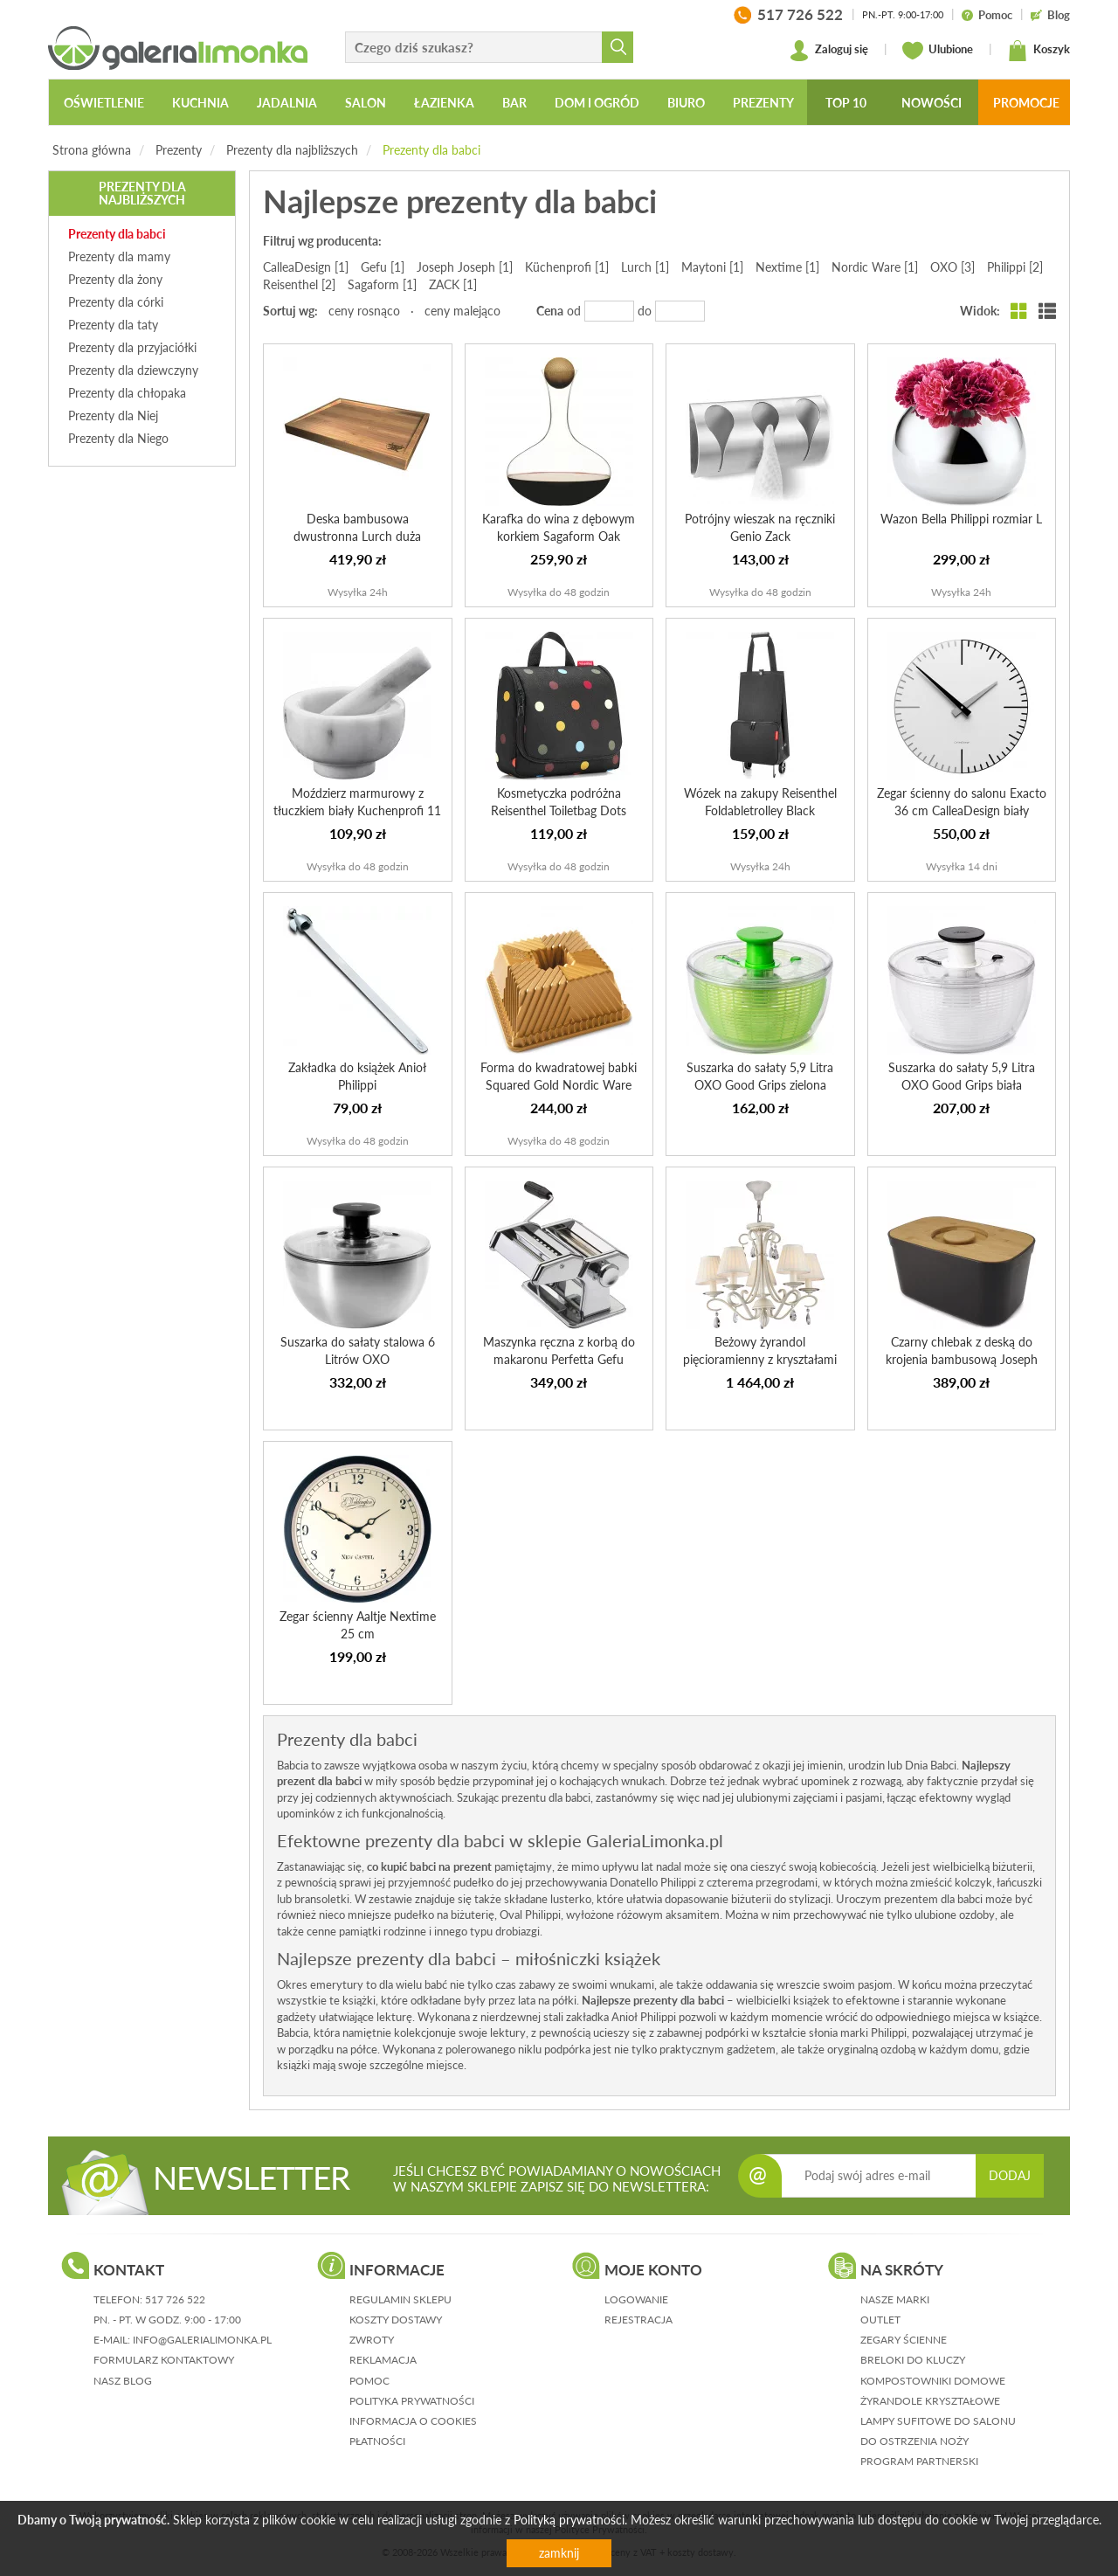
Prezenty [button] (763, 102)
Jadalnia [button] (287, 102)
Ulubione (937, 50)
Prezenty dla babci (431, 149)
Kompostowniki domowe (932, 2380)
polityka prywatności (411, 2400)
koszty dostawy (395, 2319)
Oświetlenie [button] (104, 102)
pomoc (369, 2380)
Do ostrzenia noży (914, 2441)
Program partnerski (919, 2461)
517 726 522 (175, 2299)
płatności (377, 2441)
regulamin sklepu (400, 2299)
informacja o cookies (413, 2420)
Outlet (880, 2319)
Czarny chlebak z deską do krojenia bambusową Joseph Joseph (962, 1359)
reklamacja (383, 2359)
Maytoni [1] (712, 267)
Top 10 (845, 102)
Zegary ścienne (903, 2339)
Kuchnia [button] (200, 102)
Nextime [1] (787, 267)
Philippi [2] (1015, 267)
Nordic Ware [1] (875, 267)
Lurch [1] (645, 267)
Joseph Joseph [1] (465, 267)
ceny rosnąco (364, 310)
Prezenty (178, 149)
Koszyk (1038, 50)
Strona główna (91, 149)
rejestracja (638, 2319)
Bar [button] (514, 102)
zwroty (371, 2339)
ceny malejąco (462, 310)
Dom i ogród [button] (597, 102)
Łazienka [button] (444, 102)
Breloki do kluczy (912, 2359)
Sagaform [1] (382, 284)
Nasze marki (894, 2299)
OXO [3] (952, 267)
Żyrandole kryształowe (930, 2400)
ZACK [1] (453, 284)
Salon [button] (365, 102)
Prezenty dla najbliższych (292, 149)
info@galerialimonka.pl (202, 2339)
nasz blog (122, 2380)
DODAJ (1010, 2175)
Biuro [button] (686, 102)
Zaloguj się (828, 50)
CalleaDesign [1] (306, 267)
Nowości (931, 102)
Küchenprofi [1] (567, 267)
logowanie (636, 2299)
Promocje (1026, 102)
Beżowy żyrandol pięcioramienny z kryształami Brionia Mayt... (760, 1359)
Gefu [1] (382, 267)
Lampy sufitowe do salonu (938, 2420)
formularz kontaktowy (163, 2359)
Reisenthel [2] (299, 284)
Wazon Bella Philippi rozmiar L (961, 518)
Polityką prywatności (569, 2519)
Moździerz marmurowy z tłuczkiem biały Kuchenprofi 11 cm (357, 810)
